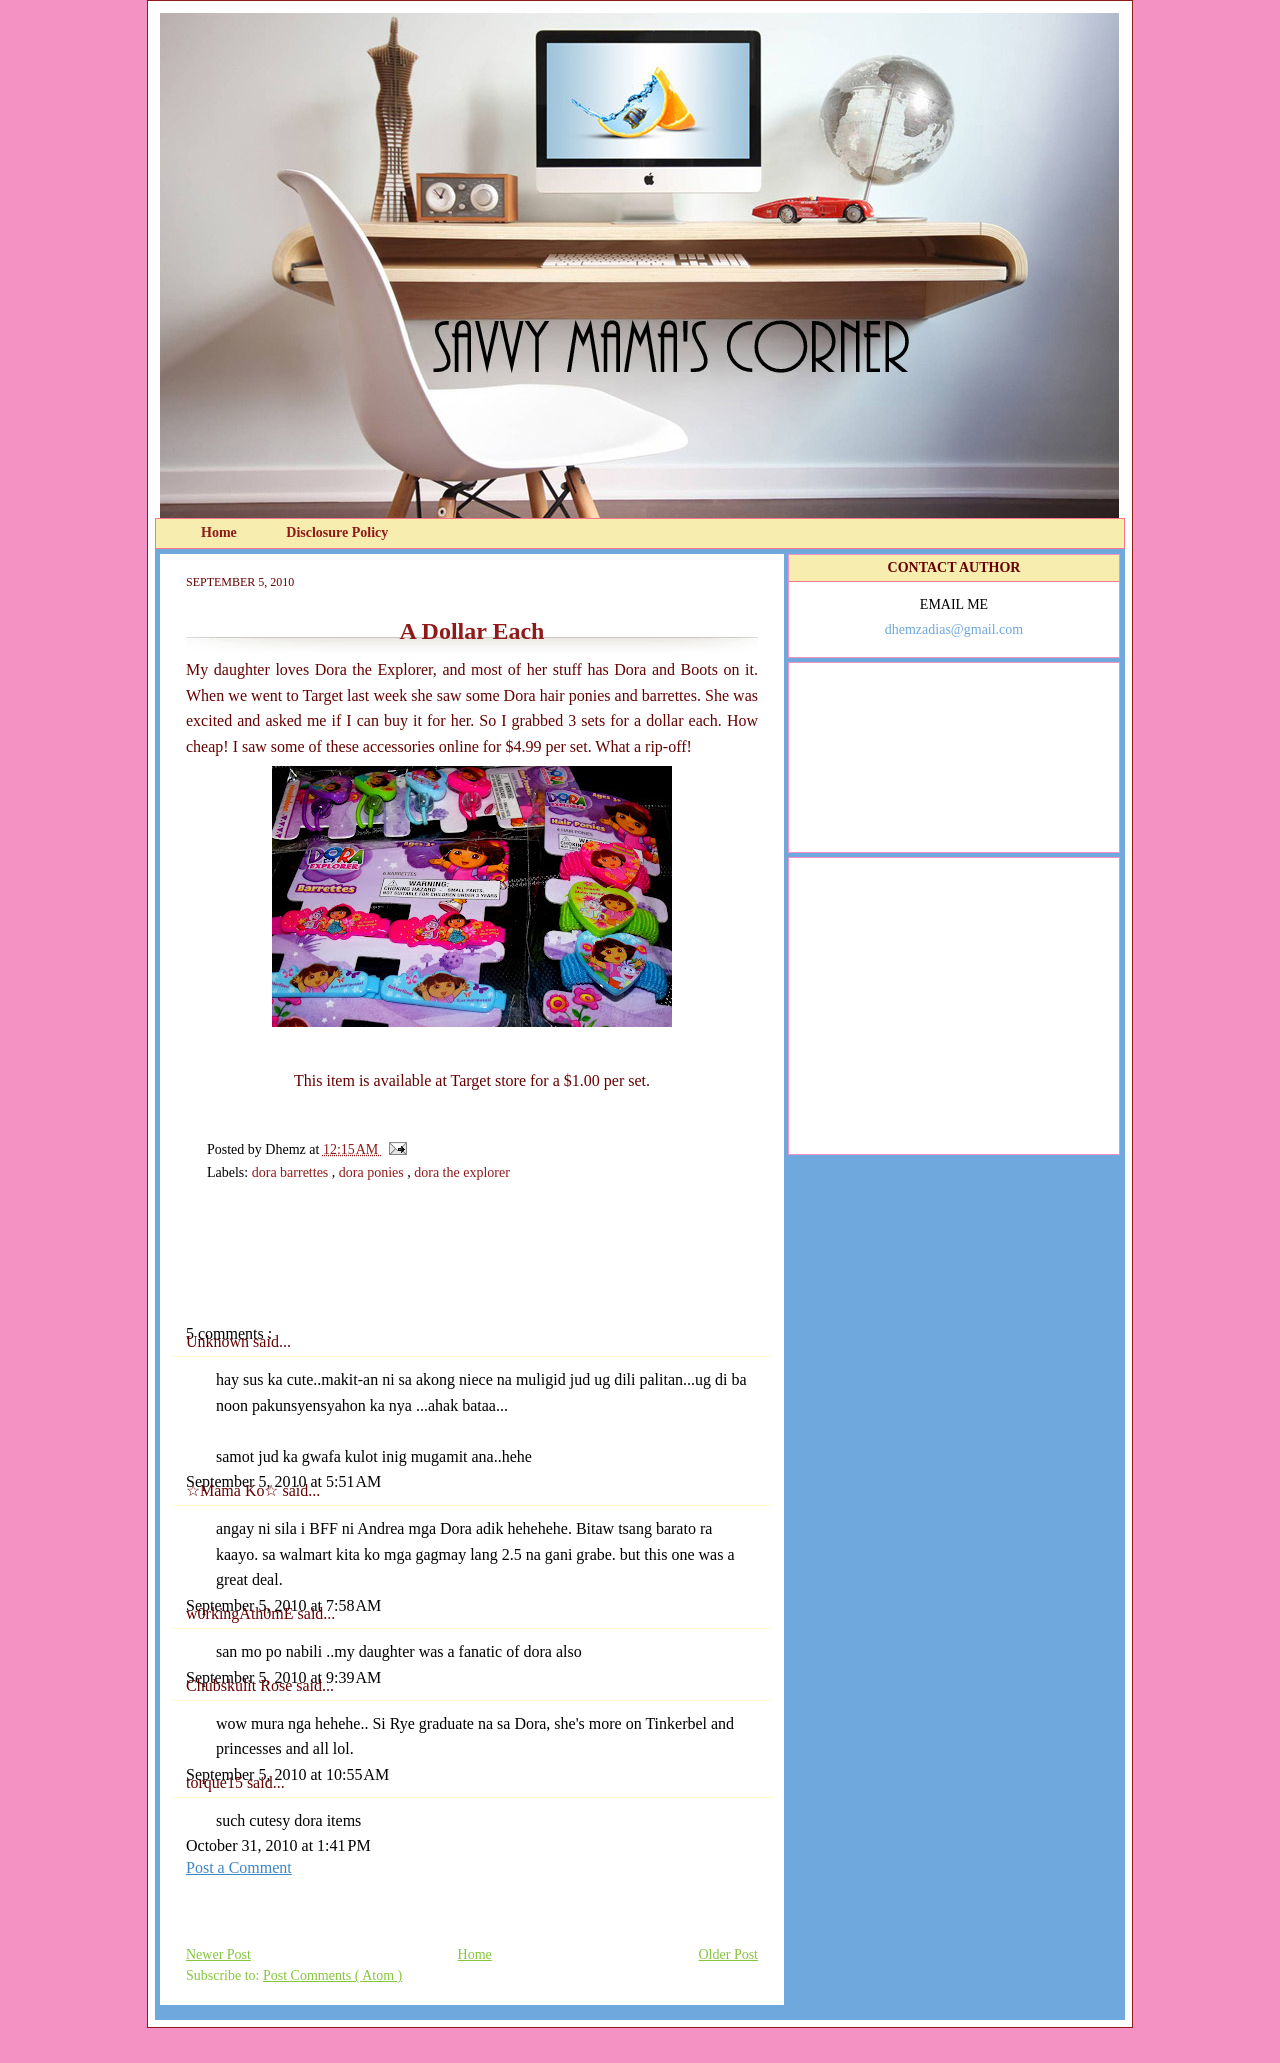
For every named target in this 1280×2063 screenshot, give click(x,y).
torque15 (216, 1782)
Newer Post (218, 1954)
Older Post (729, 1954)
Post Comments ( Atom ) (332, 1975)
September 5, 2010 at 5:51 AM (283, 1481)
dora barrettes (292, 1172)
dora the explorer (462, 1172)
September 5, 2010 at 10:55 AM (287, 1774)
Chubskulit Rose (241, 1685)
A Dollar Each (472, 631)
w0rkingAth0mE (242, 1613)
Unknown (219, 1341)
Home (220, 532)
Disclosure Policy (337, 532)
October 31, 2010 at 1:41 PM (278, 1845)
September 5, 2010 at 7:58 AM (283, 1605)
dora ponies (373, 1172)
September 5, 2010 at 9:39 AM (283, 1677)
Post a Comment (239, 1867)
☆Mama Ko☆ (234, 1490)
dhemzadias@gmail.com (954, 629)
